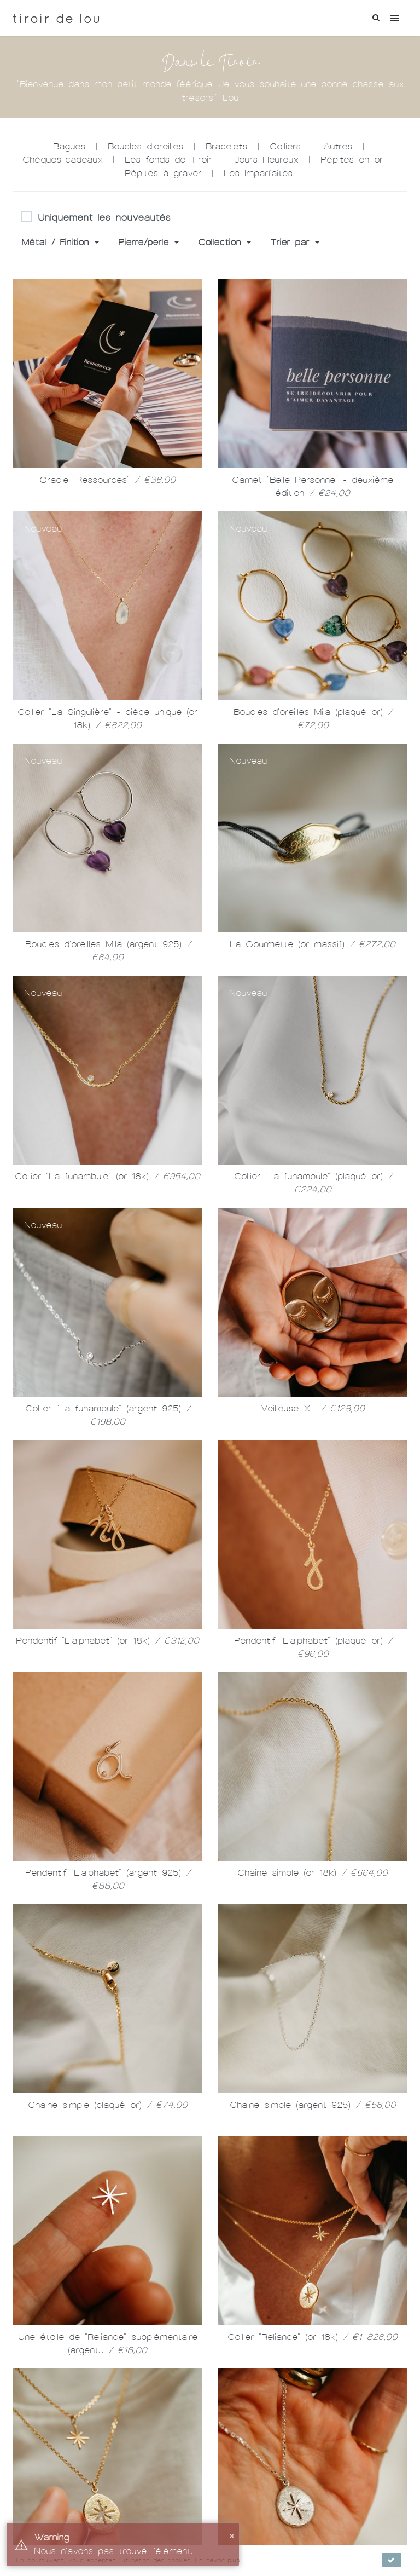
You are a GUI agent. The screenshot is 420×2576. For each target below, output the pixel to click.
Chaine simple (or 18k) (312, 1873)
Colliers (285, 146)
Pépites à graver (163, 173)
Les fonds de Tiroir (168, 159)
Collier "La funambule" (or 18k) (107, 1176)
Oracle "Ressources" (107, 480)
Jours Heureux (266, 159)
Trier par (294, 242)
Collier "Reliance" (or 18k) (313, 2337)
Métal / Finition (60, 242)
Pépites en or (351, 159)
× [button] (231, 2535)
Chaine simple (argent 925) (313, 2105)
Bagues (69, 146)
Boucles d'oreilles (145, 146)
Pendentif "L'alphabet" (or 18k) (107, 1640)
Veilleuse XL (313, 1408)
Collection (224, 242)
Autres (337, 146)
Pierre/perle (148, 242)
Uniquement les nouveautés (96, 218)
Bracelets (226, 146)
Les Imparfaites (258, 173)
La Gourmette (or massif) (312, 944)
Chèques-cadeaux (62, 159)
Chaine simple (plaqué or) (108, 2105)
